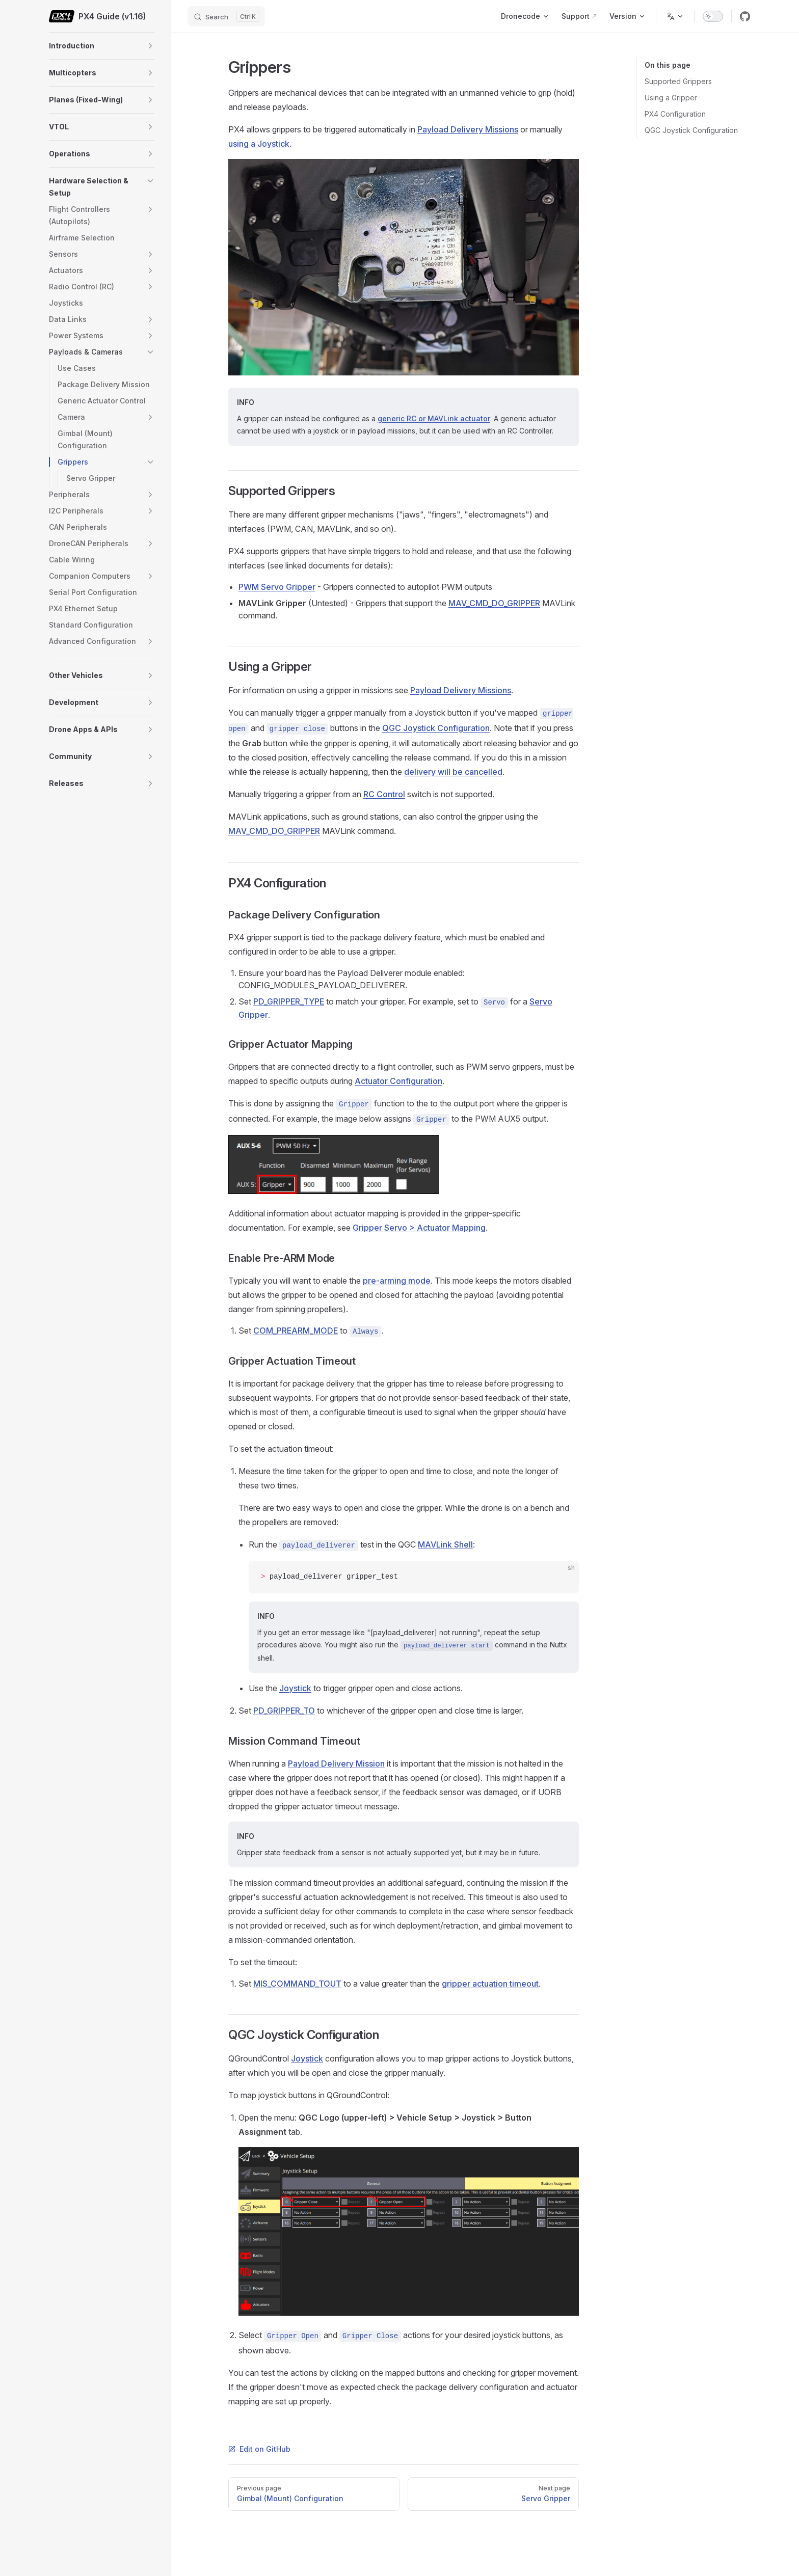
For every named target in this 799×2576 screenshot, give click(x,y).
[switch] (713, 16)
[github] (745, 16)
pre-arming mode (397, 1281)
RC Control (384, 794)
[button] (150, 46)
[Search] (226, 16)
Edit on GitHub (259, 2449)
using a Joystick (258, 144)
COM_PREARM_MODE (295, 1330)
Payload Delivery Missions (467, 129)
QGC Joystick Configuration (691, 130)
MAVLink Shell (445, 1544)
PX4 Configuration (675, 114)
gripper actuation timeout (490, 1983)
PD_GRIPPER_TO (284, 1710)
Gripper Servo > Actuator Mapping (419, 1228)
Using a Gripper (671, 97)
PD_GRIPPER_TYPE (288, 1001)
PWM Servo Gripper (276, 587)
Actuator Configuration (398, 1081)
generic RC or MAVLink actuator (434, 418)
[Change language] (675, 16)
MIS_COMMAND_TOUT (297, 1983)
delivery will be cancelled (453, 772)
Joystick (295, 1688)
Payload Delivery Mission (336, 1763)
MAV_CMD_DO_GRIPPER (494, 603)
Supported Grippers (678, 81)
